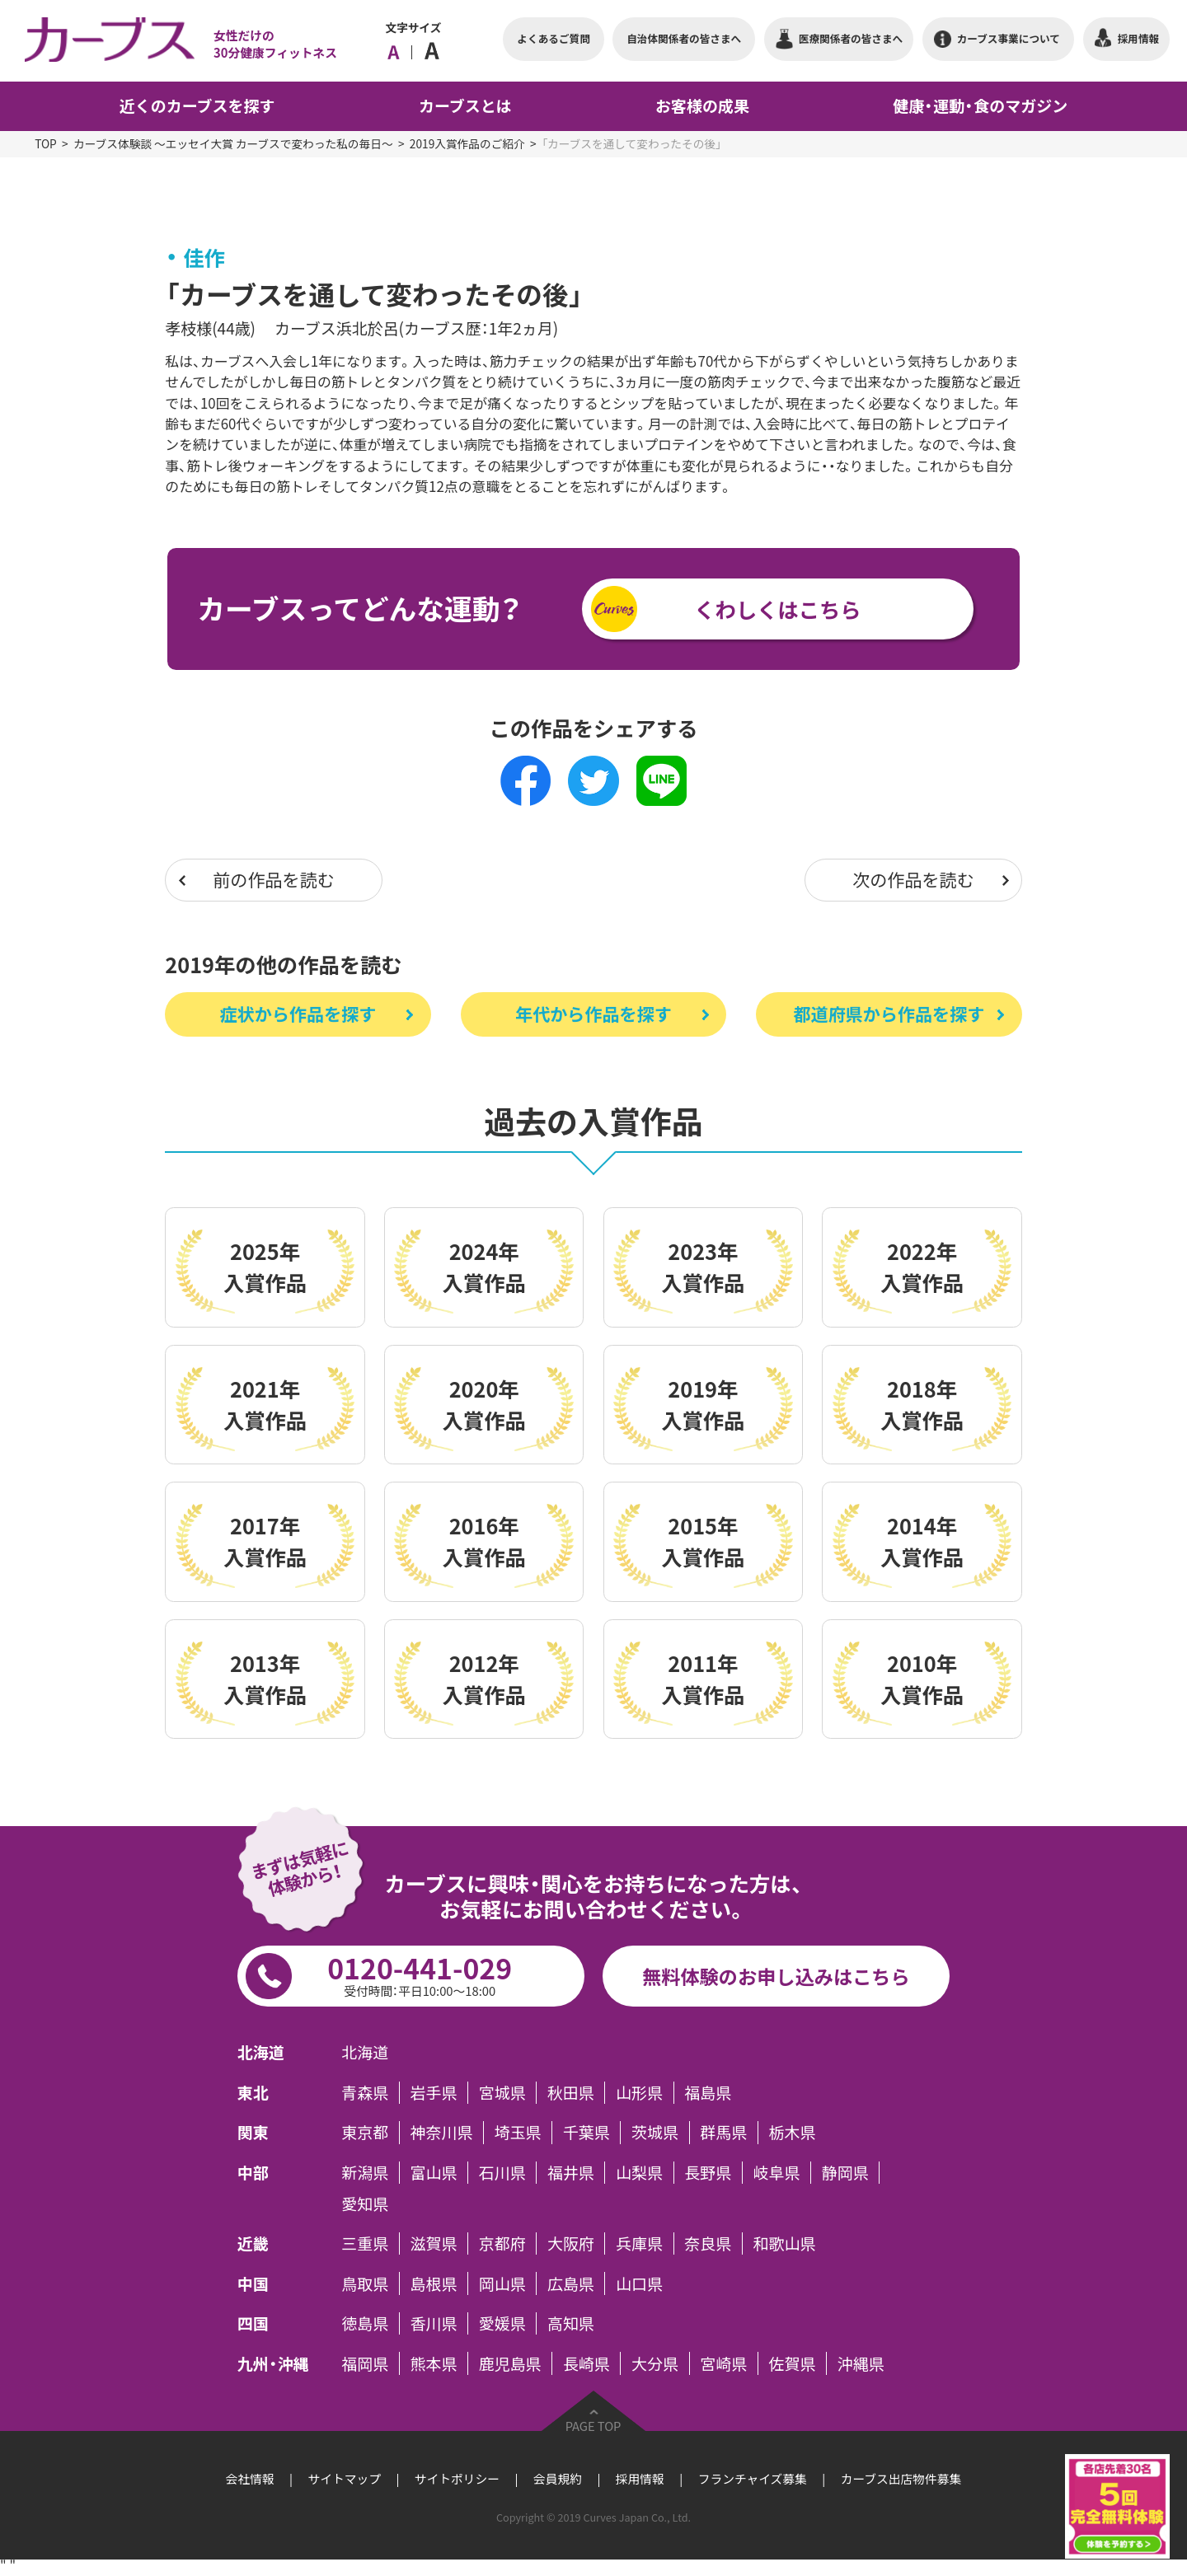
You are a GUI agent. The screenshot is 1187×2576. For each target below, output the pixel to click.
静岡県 (845, 2172)
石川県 (502, 2172)
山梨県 (639, 2172)
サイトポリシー (457, 2479)
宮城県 (502, 2093)
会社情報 (250, 2479)
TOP (46, 143)
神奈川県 (442, 2132)
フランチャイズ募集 (752, 2479)
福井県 (570, 2172)
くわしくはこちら (777, 609)
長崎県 (586, 2363)
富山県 (434, 2172)
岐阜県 (776, 2172)
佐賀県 (791, 2363)
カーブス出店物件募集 (901, 2479)
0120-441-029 (420, 1973)
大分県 (654, 2363)
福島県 (707, 2093)
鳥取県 (364, 2283)
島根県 (434, 2283)
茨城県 (654, 2132)
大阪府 (570, 2243)
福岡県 (364, 2363)
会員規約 (557, 2479)
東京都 (364, 2132)
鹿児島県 (510, 2363)
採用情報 (640, 2479)
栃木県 (791, 2132)
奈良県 (707, 2243)
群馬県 (723, 2132)
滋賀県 (434, 2243)
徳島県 (364, 2323)
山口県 (639, 2283)
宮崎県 (723, 2363)
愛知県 (364, 2203)
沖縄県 (860, 2363)
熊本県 (434, 2363)
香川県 (434, 2323)
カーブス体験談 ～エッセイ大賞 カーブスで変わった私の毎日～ (233, 143)
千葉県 (586, 2132)
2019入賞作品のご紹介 (467, 143)
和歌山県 (784, 2243)
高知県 (570, 2323)
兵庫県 (639, 2243)
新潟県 (364, 2172)
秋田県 (570, 2093)
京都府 (502, 2243)
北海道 (364, 2052)
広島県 (570, 2283)
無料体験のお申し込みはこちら (776, 1976)
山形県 (639, 2093)
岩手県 (434, 2093)
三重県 (364, 2243)
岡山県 (502, 2283)
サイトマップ (345, 2479)
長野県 (707, 2172)
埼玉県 (518, 2132)
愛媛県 (502, 2323)
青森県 (364, 2093)
